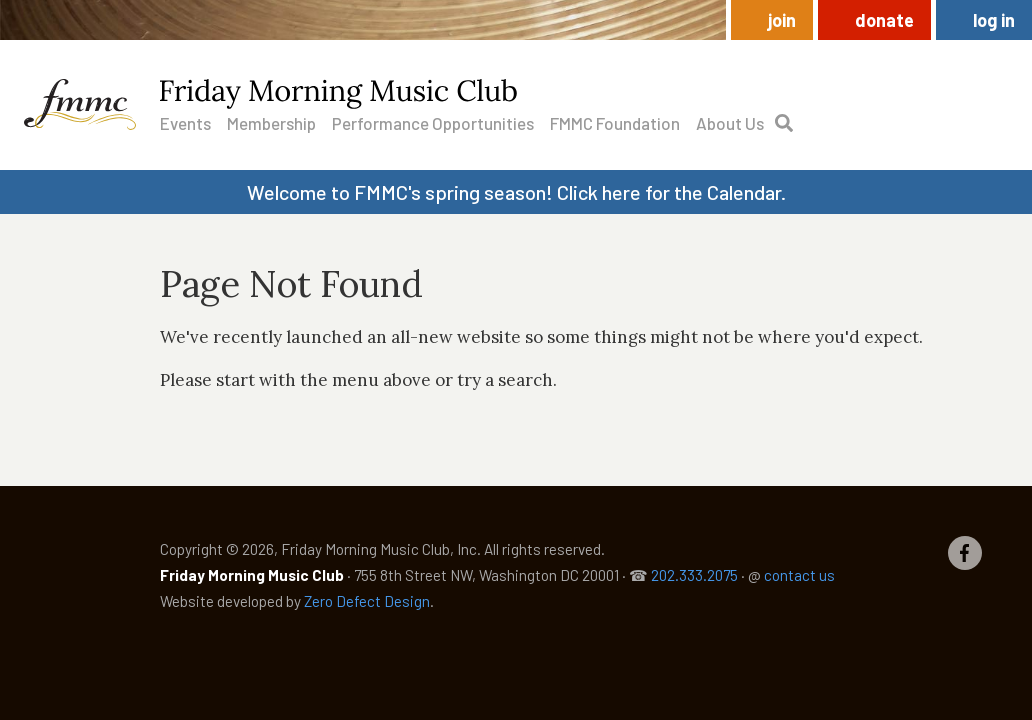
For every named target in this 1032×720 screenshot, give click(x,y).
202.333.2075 (694, 575)
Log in (994, 20)
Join (782, 20)
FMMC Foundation (615, 123)
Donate (884, 20)
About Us (730, 123)
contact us (799, 575)
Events (185, 123)
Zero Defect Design (367, 601)
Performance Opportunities (433, 123)
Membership (271, 123)
